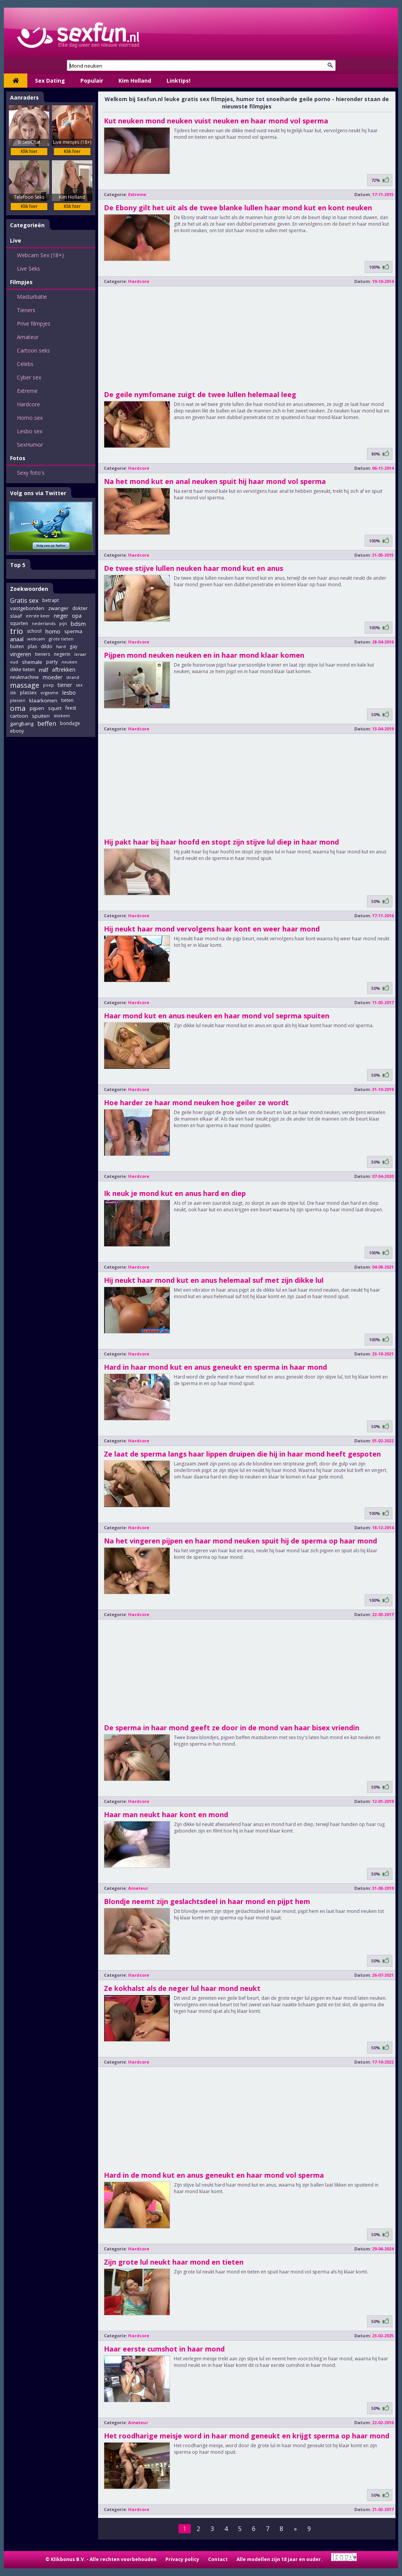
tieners (42, 654)
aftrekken (63, 669)
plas (32, 646)
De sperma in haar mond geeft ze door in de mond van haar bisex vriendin (231, 1727)
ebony (17, 731)
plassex (28, 692)
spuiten (41, 715)
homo (52, 631)
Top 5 (17, 565)
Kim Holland (134, 80)
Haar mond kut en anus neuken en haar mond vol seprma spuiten (216, 1015)
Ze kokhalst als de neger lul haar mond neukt (182, 1988)
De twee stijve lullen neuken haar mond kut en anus (193, 568)
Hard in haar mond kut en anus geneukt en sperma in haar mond (215, 1367)
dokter (80, 608)
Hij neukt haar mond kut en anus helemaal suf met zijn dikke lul (214, 1280)
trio (16, 631)
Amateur (27, 337)
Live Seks (28, 268)
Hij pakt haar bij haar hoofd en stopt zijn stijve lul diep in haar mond (221, 841)
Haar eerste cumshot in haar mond (164, 2348)
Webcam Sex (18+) (40, 255)
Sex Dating (50, 80)
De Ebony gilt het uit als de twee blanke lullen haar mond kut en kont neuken (238, 207)
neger (61, 615)
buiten (17, 646)
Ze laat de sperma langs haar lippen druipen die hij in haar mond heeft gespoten (242, 1453)
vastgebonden (27, 608)
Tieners (26, 310)
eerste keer (38, 616)
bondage (70, 723)
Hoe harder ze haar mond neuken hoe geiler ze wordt (196, 1102)
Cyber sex (29, 377)
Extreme (27, 390)
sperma (73, 631)
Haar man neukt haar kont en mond (166, 1814)
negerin (62, 654)
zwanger (58, 608)
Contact (218, 2559)
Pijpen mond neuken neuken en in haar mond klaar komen (204, 655)
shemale (32, 662)
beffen (46, 723)
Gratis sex (24, 600)
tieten (67, 700)
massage (24, 685)
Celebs (25, 364)
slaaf (16, 615)
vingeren (20, 654)
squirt (55, 708)
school (34, 631)
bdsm (78, 623)
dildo (46, 646)
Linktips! (178, 80)
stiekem (61, 715)
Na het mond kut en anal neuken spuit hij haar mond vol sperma (215, 481)
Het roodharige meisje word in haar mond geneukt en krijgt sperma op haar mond (246, 2435)
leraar (80, 654)
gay (73, 646)
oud (14, 662)
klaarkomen (43, 700)
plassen (17, 700)
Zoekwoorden (29, 588)
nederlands (43, 623)
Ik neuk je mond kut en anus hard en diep (175, 1193)
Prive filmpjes (33, 323)
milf (43, 670)
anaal (16, 639)
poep (48, 685)
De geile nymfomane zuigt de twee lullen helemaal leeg (200, 394)
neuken (69, 662)
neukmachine (24, 677)
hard (61, 646)
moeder (52, 677)
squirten (19, 623)
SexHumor (30, 444)
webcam (36, 639)
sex (79, 685)
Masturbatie (32, 296)
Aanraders (24, 97)
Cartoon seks (33, 350)
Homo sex (30, 417)
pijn (63, 623)
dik (13, 692)
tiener (65, 684)
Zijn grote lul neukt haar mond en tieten (174, 2262)
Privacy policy (182, 2559)
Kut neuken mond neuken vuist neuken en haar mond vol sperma (216, 120)
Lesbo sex (29, 431)
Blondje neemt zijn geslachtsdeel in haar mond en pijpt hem (207, 1901)
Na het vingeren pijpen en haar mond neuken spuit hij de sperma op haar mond (240, 1540)
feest (70, 708)
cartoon (19, 715)
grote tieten (61, 639)
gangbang (21, 723)
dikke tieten (22, 669)
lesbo (69, 692)
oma (18, 708)
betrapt (50, 600)
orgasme (49, 692)
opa (77, 615)
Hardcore (28, 404)
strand (72, 677)
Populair (91, 80)
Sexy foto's (31, 472)
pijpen (37, 708)
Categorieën (27, 225)
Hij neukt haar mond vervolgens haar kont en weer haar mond (212, 928)
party (52, 662)
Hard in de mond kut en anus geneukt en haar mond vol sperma (214, 2175)
